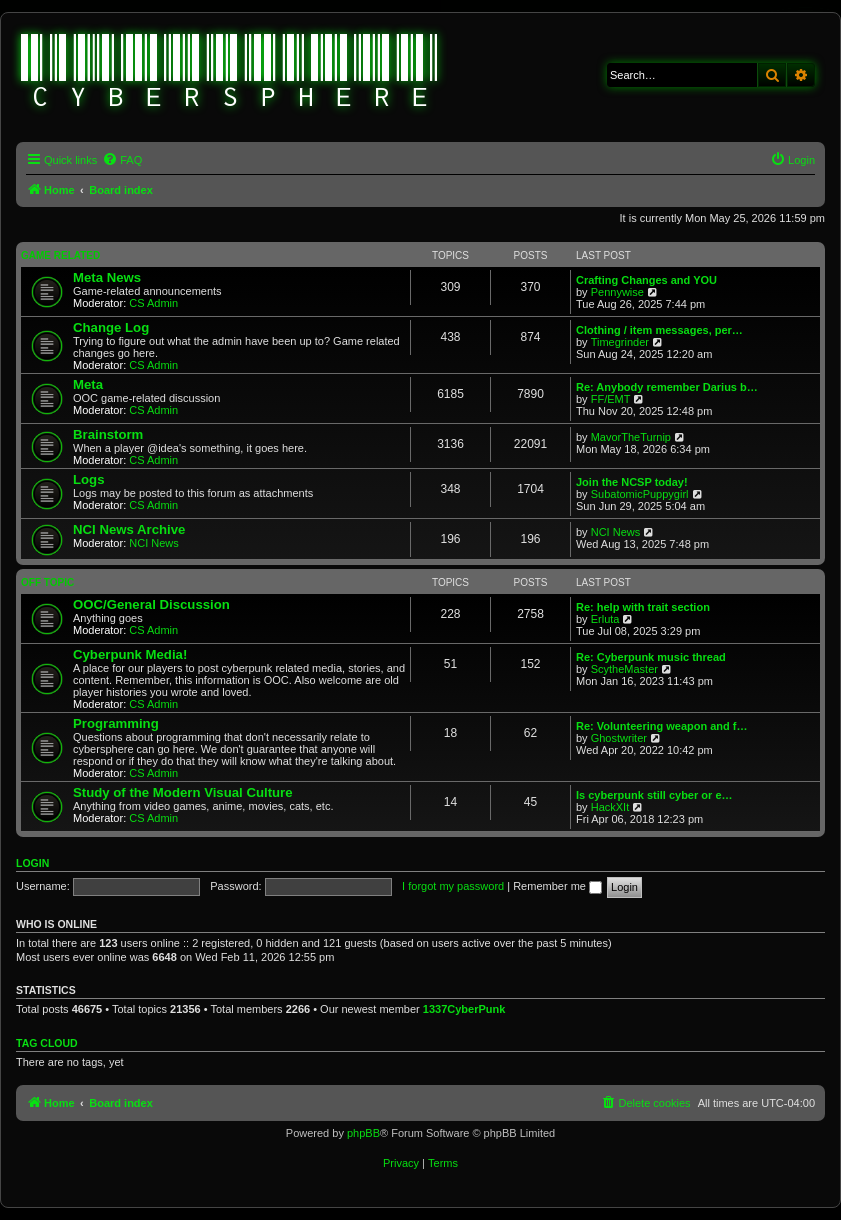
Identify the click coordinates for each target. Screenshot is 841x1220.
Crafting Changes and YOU (646, 280)
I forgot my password (453, 886)
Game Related (60, 255)
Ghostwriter (619, 738)
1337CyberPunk (464, 1009)
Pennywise (617, 292)
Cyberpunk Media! (130, 654)
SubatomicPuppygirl (640, 494)
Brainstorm (108, 434)
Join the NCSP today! (632, 482)
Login (32, 863)
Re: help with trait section (643, 607)
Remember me (557, 886)
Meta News (107, 277)
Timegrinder (620, 342)
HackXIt (610, 807)
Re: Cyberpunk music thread (651, 657)
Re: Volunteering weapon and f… (662, 726)
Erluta (605, 619)
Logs (89, 479)
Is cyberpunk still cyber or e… (654, 795)
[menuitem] (122, 160)
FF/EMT (611, 399)
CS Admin (153, 303)
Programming (116, 723)
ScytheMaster (624, 669)
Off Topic (47, 582)
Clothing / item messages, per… (659, 330)
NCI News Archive (129, 529)
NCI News (154, 543)
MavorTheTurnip (631, 437)
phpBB (363, 1133)
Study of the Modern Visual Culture (183, 792)
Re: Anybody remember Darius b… (667, 387)
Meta (88, 384)
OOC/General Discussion (151, 604)
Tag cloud (47, 1043)
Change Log (111, 327)
